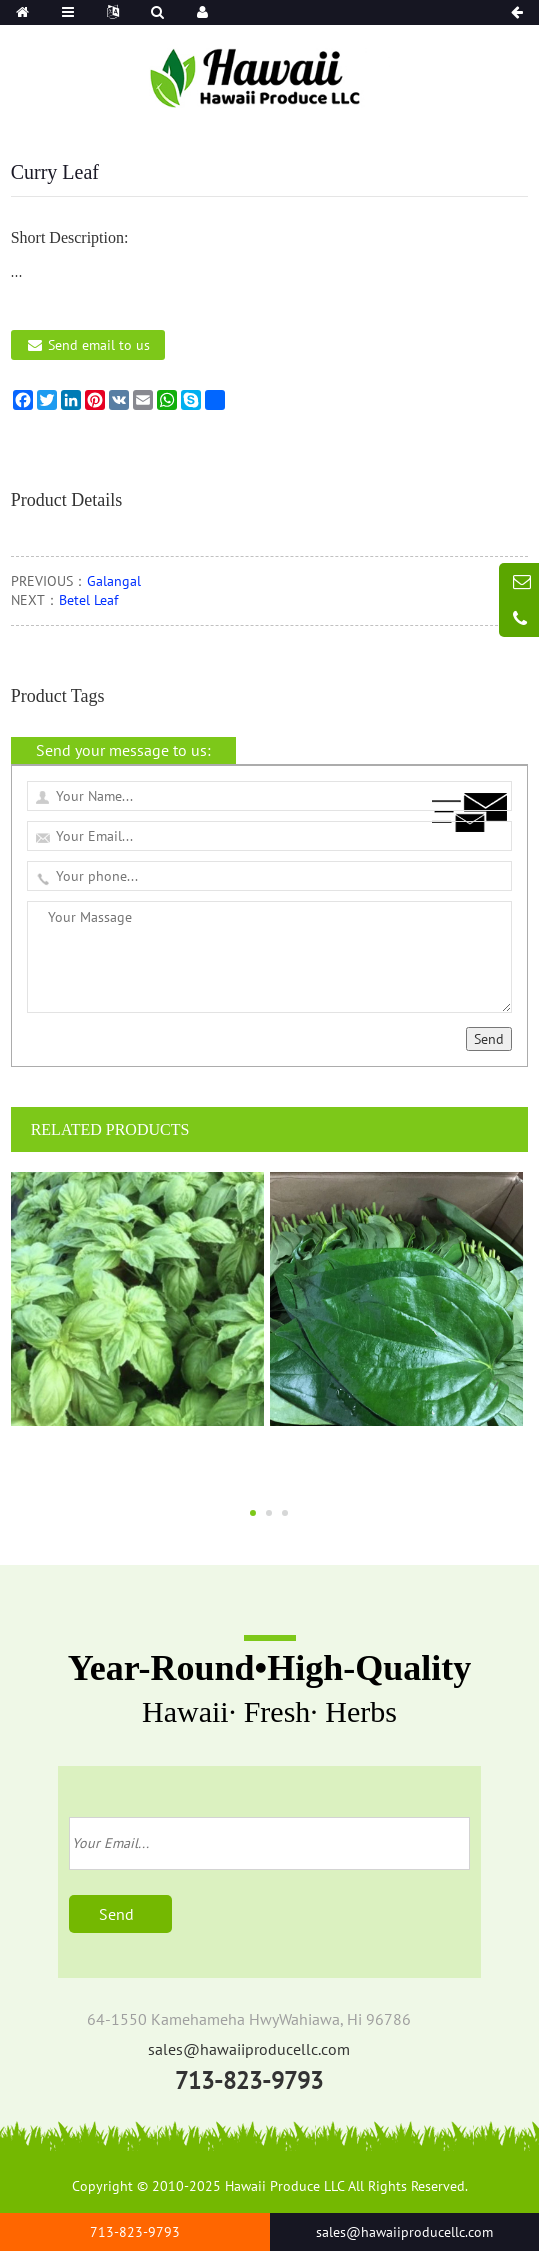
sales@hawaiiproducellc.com (249, 2049)
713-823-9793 (249, 2080)
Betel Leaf (88, 600)
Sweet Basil (138, 1456)
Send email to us (99, 345)
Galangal (114, 581)
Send (489, 1039)
